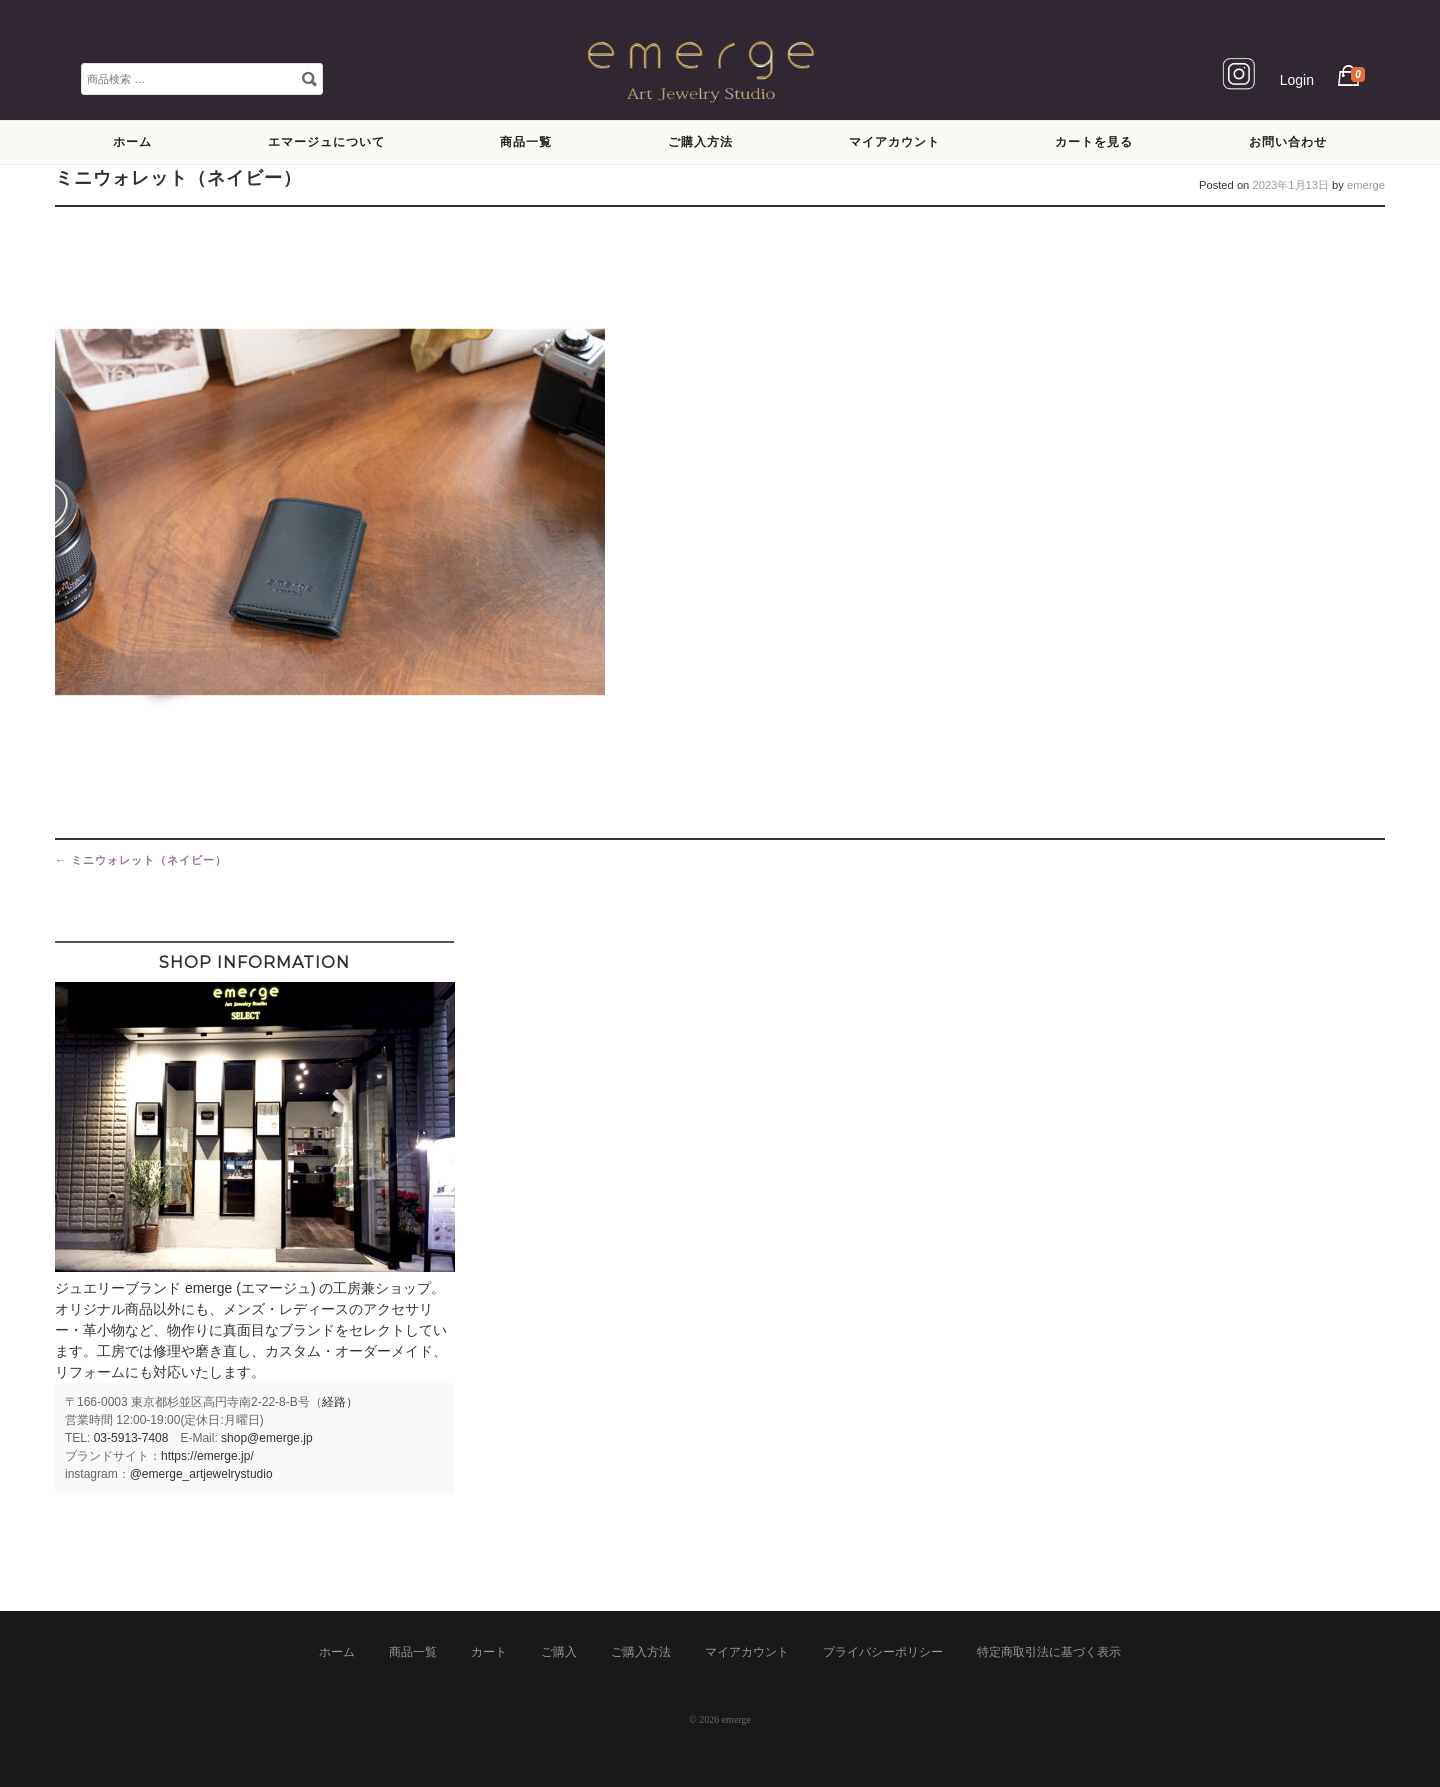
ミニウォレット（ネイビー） (141, 860)
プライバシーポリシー (883, 1652)
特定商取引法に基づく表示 (1049, 1652)
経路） (340, 1402)
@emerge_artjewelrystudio (201, 1474)
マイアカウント (894, 141)
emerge (1366, 185)
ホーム (132, 141)
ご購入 (559, 1652)
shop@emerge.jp (267, 1438)
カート (489, 1652)
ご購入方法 (700, 141)
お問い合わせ (1288, 141)
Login (1297, 80)
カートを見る (1094, 141)
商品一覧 (526, 141)
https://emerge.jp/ (207, 1456)
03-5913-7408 (131, 1438)
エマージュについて (326, 141)
